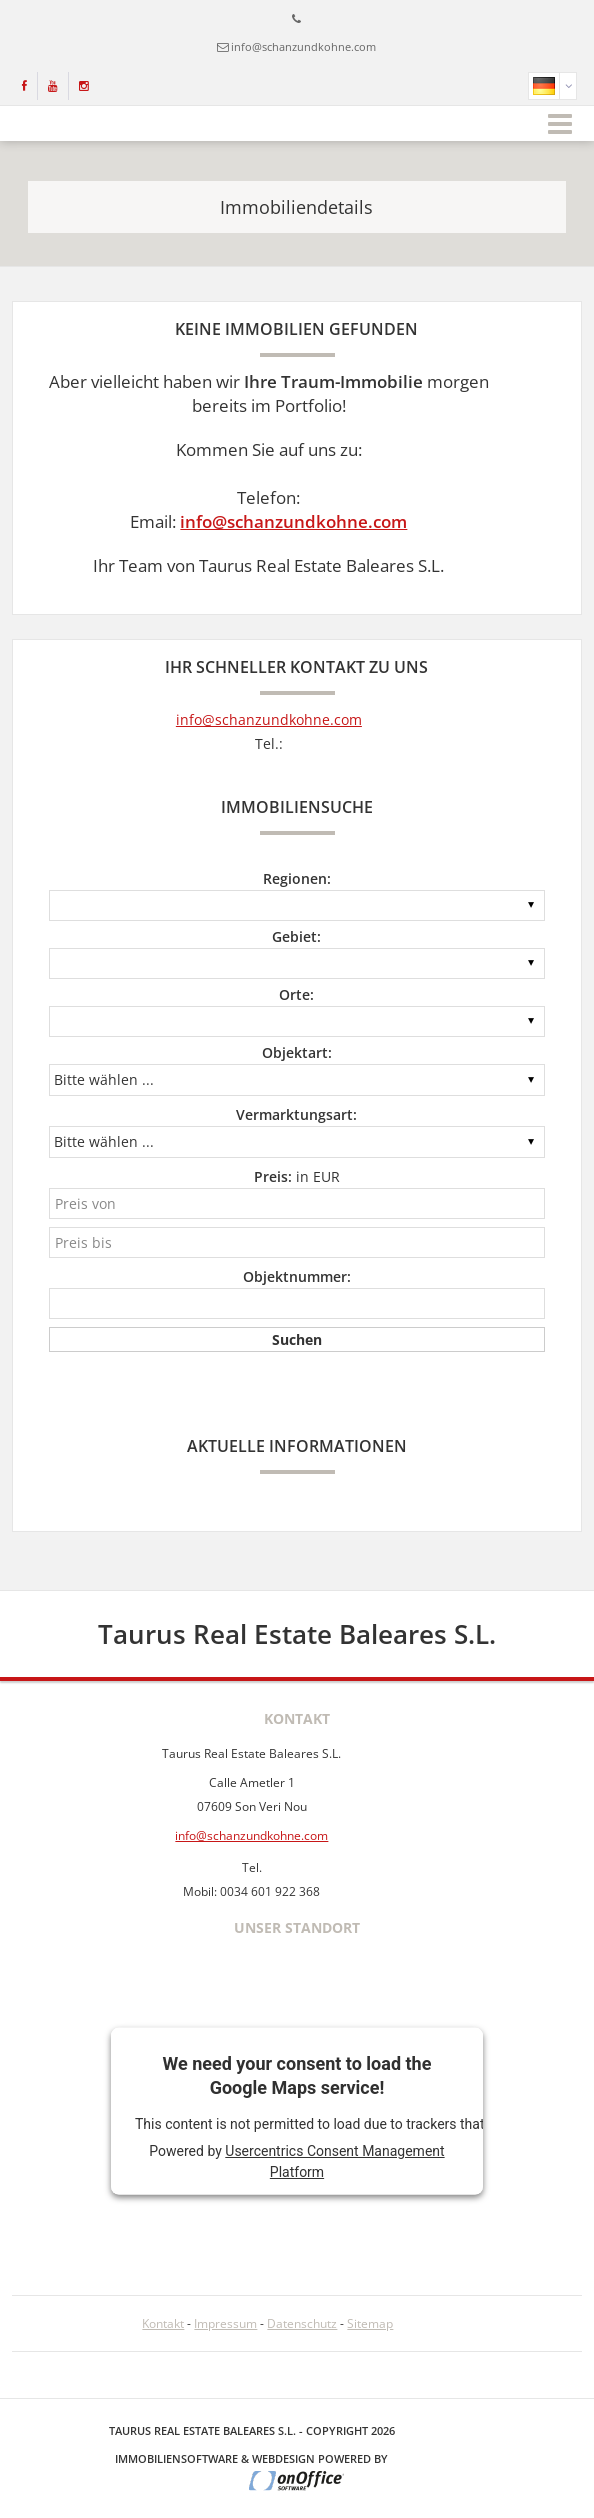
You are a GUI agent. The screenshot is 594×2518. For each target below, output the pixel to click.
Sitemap (370, 2323)
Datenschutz (302, 2323)
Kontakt (163, 2323)
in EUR (297, 1176)
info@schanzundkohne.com (303, 46)
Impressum (225, 2323)
